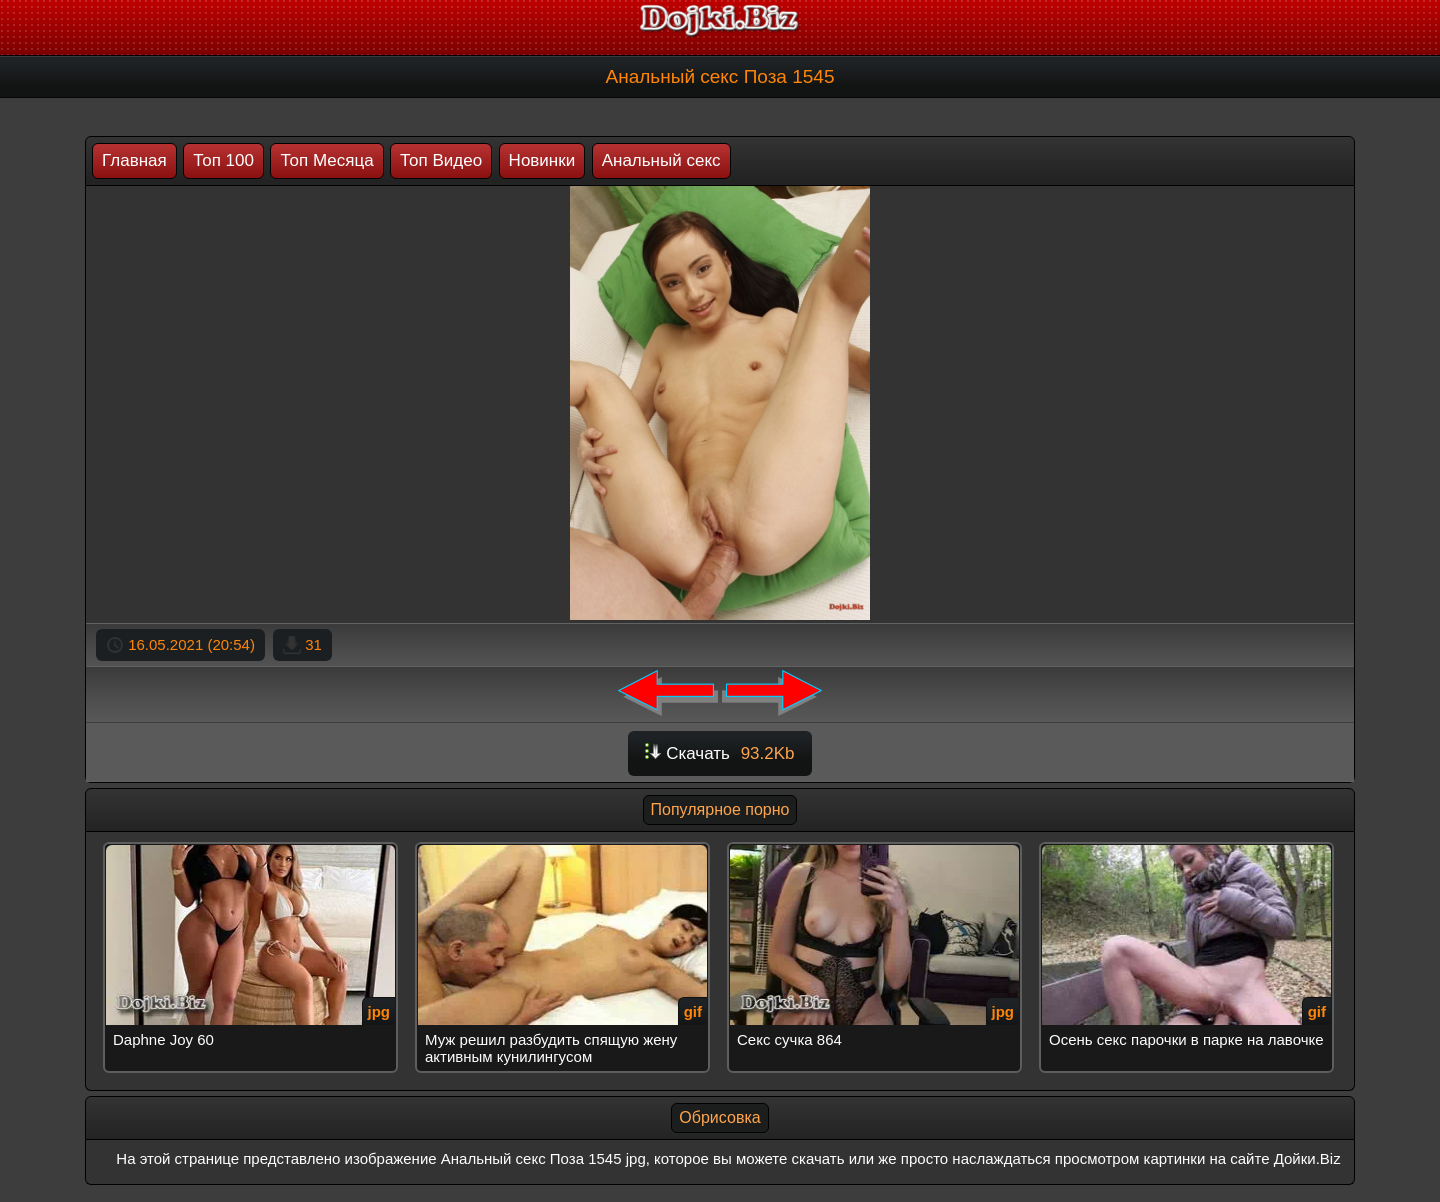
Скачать (719, 753)
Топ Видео (441, 160)
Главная (134, 160)
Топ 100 (223, 160)
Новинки (542, 160)
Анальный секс (661, 160)
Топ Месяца (326, 160)
